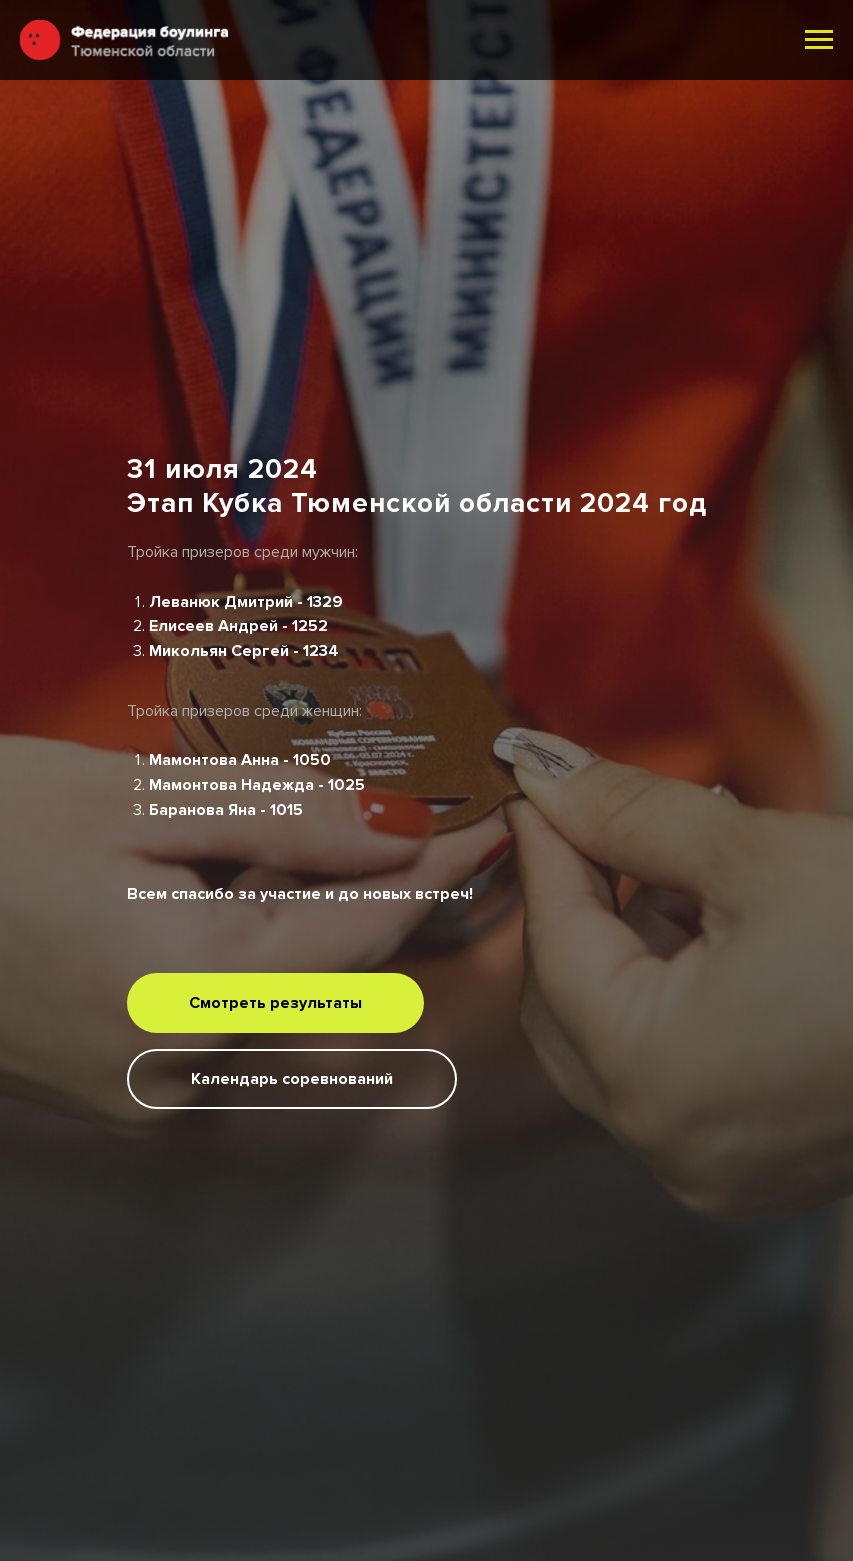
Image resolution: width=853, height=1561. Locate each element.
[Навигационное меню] (819, 40)
